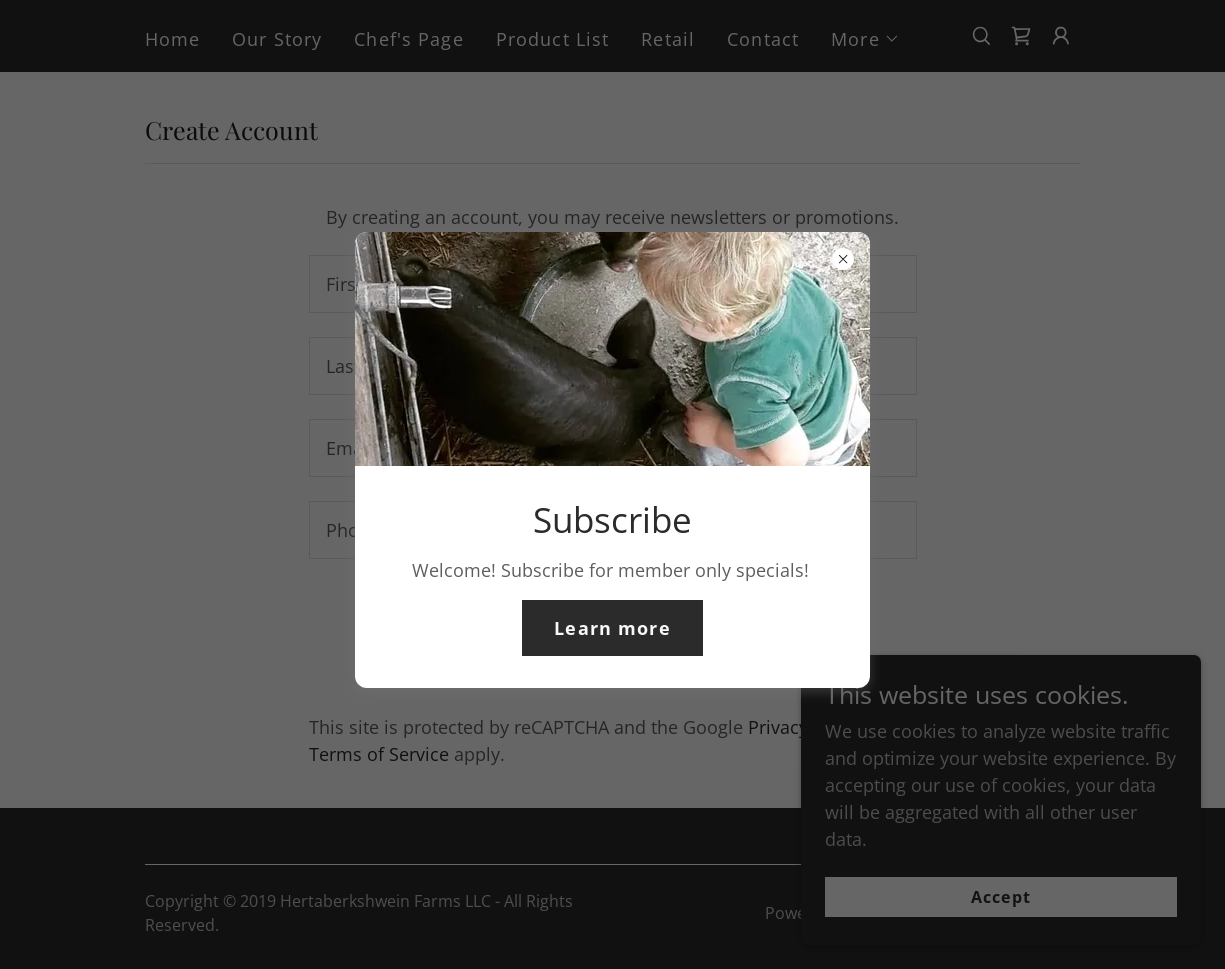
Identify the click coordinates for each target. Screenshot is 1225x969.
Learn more (612, 628)
